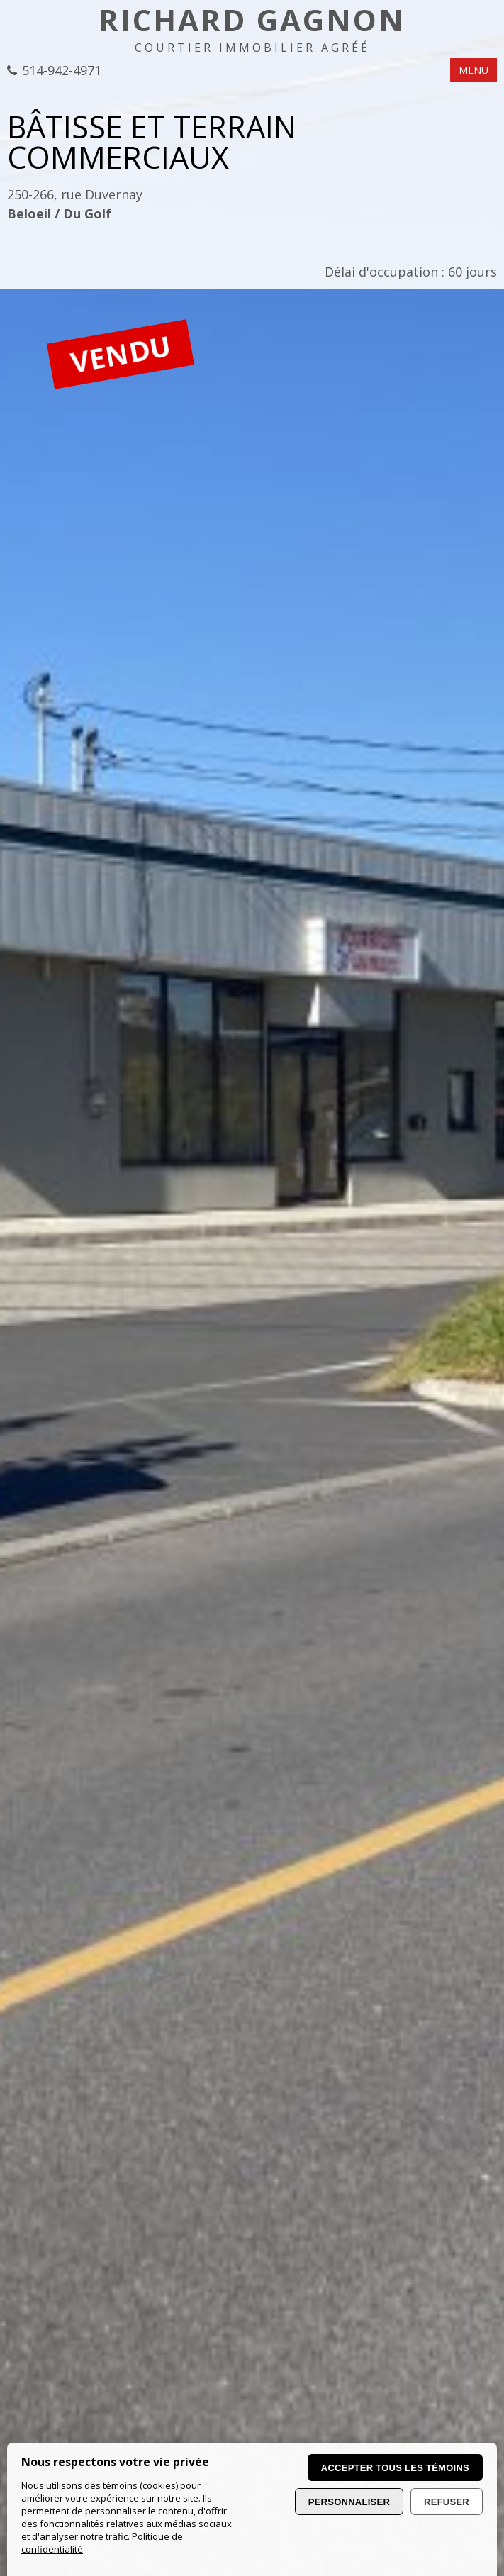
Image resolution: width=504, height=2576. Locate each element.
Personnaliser (349, 2502)
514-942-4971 (61, 70)
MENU (473, 70)
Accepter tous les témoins (395, 2468)
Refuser (446, 2502)
